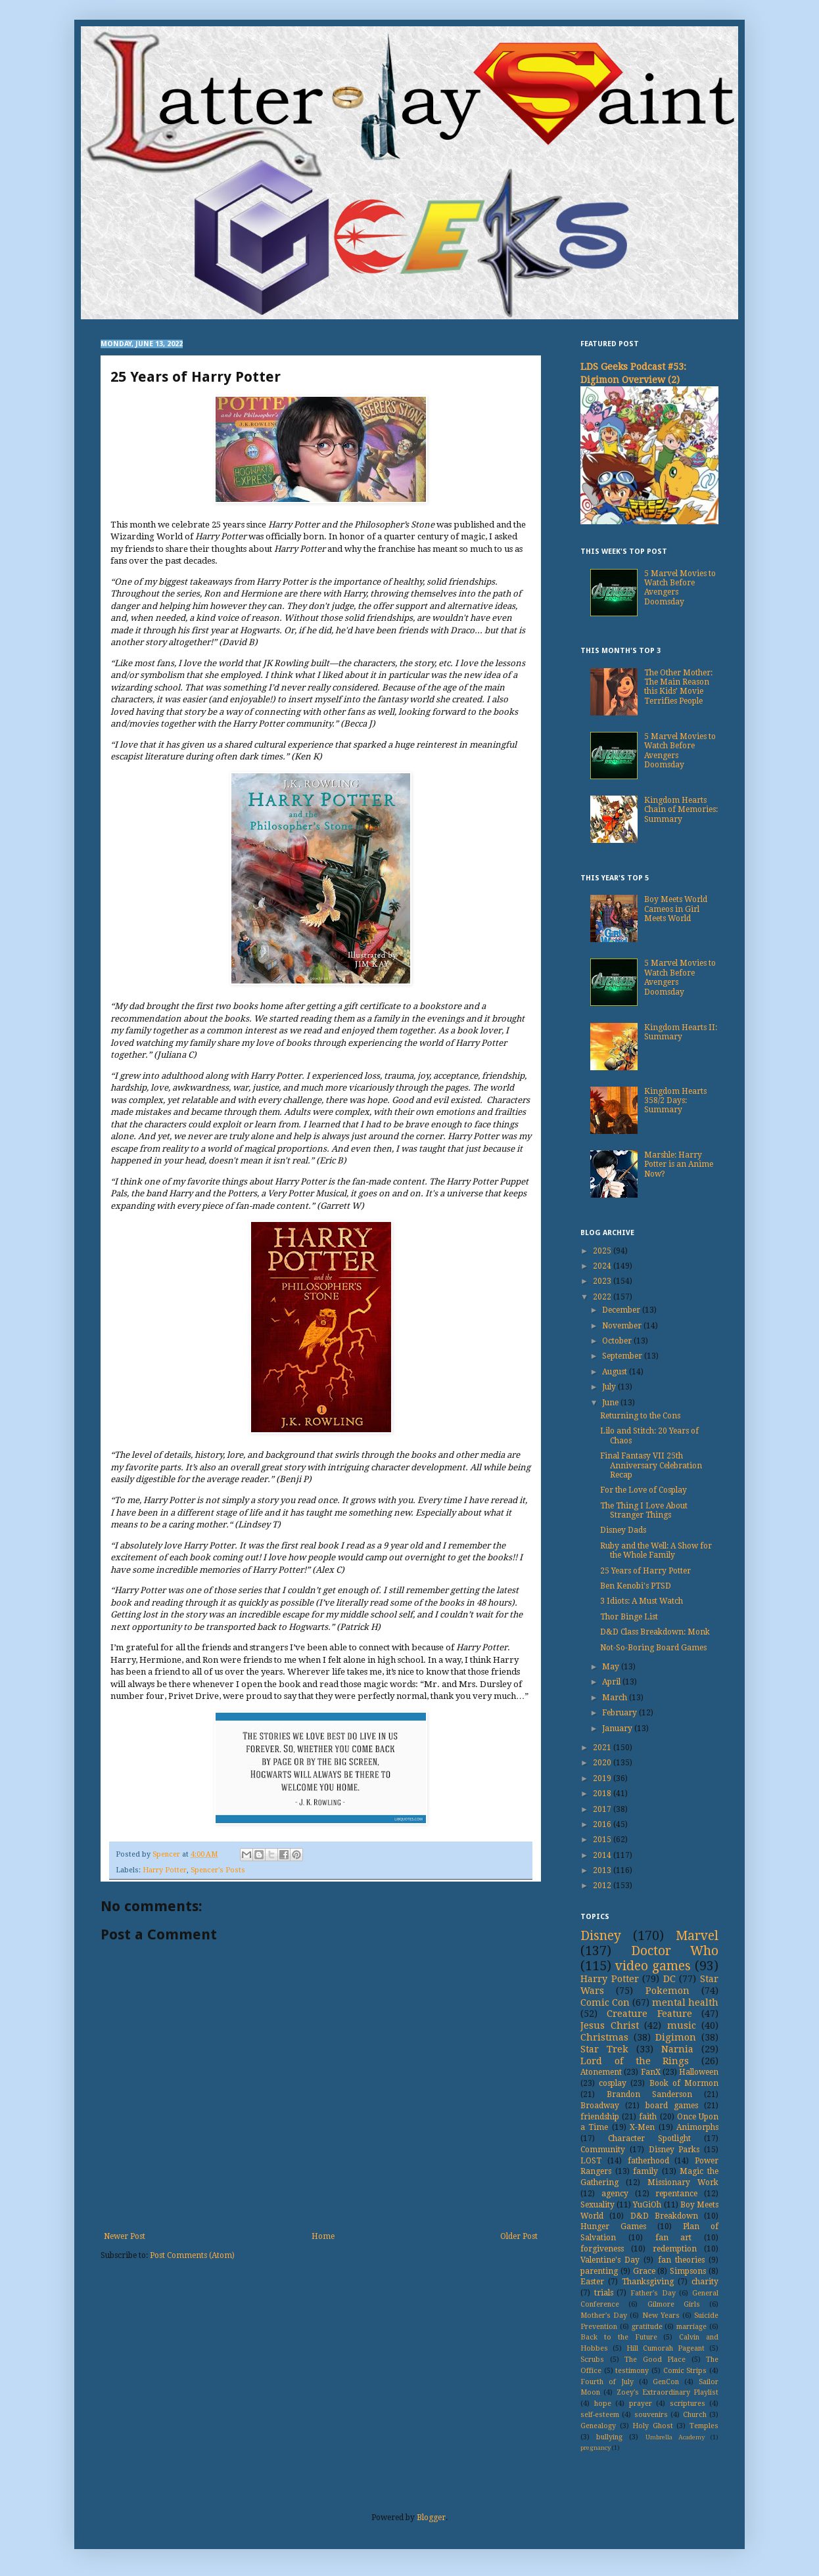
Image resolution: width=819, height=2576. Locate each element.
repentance (676, 2193)
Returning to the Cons (640, 1415)
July (610, 1386)
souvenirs (651, 2414)
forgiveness (602, 2248)
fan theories (681, 2260)
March (615, 1697)
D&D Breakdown (664, 2216)
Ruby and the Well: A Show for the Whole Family (656, 1550)
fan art (673, 2237)
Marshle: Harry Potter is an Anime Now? (678, 1164)
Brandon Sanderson (649, 2094)
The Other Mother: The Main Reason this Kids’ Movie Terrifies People (678, 687)
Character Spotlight (649, 2138)
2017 (603, 1809)
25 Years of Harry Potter (645, 1570)
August (615, 1371)
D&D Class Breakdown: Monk (655, 1632)
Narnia (677, 2049)
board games (671, 2105)
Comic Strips (685, 2370)
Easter (592, 2281)
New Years (661, 2315)
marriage (691, 2326)
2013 (603, 1870)
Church (695, 2414)
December (622, 1310)
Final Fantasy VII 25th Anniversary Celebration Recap (651, 1465)
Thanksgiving (648, 2281)
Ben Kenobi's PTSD (635, 1586)
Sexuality (597, 2204)
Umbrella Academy (675, 2437)
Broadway (599, 2105)
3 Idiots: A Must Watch (641, 1601)
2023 (603, 1281)
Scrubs (592, 2359)
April (612, 1681)
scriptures (687, 2403)
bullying (609, 2437)
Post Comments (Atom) (192, 2255)
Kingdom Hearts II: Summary (680, 1032)
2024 (603, 1266)
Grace (644, 2271)
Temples (704, 2426)
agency (614, 2193)
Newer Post (124, 2236)
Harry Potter (165, 1870)
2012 (603, 1885)
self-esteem (599, 2414)
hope (602, 2403)
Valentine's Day (610, 2260)
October (618, 1340)
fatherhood (648, 2160)
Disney (600, 1935)
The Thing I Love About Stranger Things (644, 1510)
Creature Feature (649, 2013)
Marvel (697, 1935)
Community (602, 2149)
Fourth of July (607, 2382)
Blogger (431, 2517)
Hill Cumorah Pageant (665, 2348)
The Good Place (655, 2359)
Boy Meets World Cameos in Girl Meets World (675, 909)
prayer (640, 2403)
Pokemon (667, 1990)
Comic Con (605, 2002)
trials (603, 2292)
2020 (603, 1762)
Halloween (698, 2072)
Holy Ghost (652, 2426)
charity (704, 2281)
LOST (590, 2160)
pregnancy (595, 2447)
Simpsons (688, 2271)
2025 (603, 1250)
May (611, 1666)
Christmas (604, 2037)
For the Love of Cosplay (643, 1490)
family (645, 2171)
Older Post (519, 2236)
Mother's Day (603, 2315)
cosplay (612, 2083)
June (611, 1402)
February (620, 1712)
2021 (603, 1747)
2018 (603, 1793)
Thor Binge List (629, 1616)
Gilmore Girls (673, 2304)
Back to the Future (618, 2337)
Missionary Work (682, 2182)
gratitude (647, 2326)
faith (648, 2116)
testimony (632, 2370)
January (618, 1728)
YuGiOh (647, 2204)
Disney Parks (674, 2149)
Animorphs (697, 2127)
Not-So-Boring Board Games (653, 1647)
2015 (603, 1839)
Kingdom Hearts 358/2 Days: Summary (675, 1101)
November (623, 1325)
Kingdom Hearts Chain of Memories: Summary (681, 810)
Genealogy (598, 2426)
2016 (603, 1824)
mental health (685, 2002)
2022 (603, 1296)
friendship (599, 2116)
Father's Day (653, 2293)
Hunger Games (613, 2226)
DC (669, 1979)
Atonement (601, 2072)
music (681, 2025)
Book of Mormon (683, 2083)
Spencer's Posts (218, 1870)
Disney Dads (623, 1530)
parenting (599, 2271)
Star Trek (604, 2049)
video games (653, 1966)
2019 (603, 1778)
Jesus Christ (609, 2025)
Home (323, 2236)
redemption (675, 2248)
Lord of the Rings (634, 2061)
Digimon (675, 2037)
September (623, 1356)
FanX (651, 2072)
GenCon (666, 2382)
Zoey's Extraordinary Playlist (668, 2392)
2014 (603, 1855)
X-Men (642, 2127)
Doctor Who (675, 1950)
